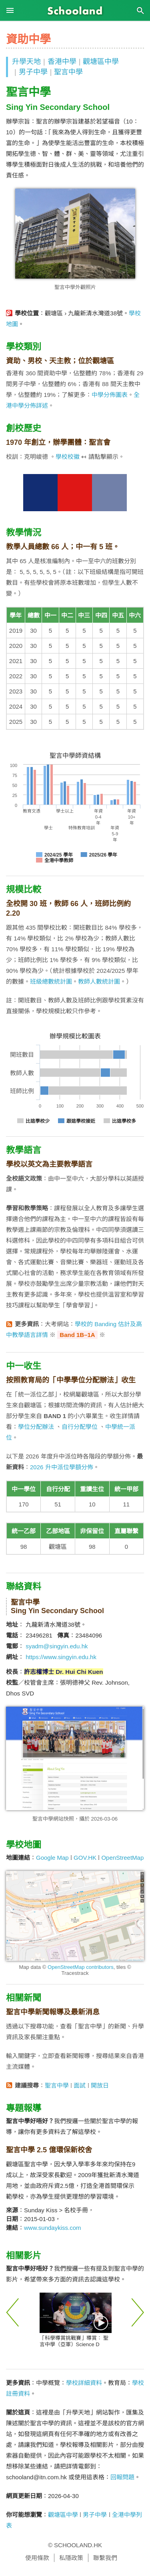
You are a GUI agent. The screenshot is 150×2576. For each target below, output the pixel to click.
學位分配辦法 (36, 1426)
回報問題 (122, 2477)
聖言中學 (68, 72)
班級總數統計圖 (51, 981)
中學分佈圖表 (110, 394)
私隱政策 (71, 2557)
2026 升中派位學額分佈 (61, 1467)
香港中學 (62, 62)
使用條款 (37, 2557)
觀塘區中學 (101, 62)
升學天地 (26, 62)
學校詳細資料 (84, 2382)
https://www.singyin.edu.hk (61, 1657)
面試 (80, 2085)
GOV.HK (85, 1857)
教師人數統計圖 (99, 981)
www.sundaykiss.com (52, 2227)
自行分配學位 (80, 1426)
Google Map (52, 1857)
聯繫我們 (105, 2557)
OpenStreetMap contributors (81, 1967)
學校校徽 (68, 456)
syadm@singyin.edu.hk (57, 1646)
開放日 (100, 2085)
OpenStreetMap (122, 1857)
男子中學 (33, 72)
